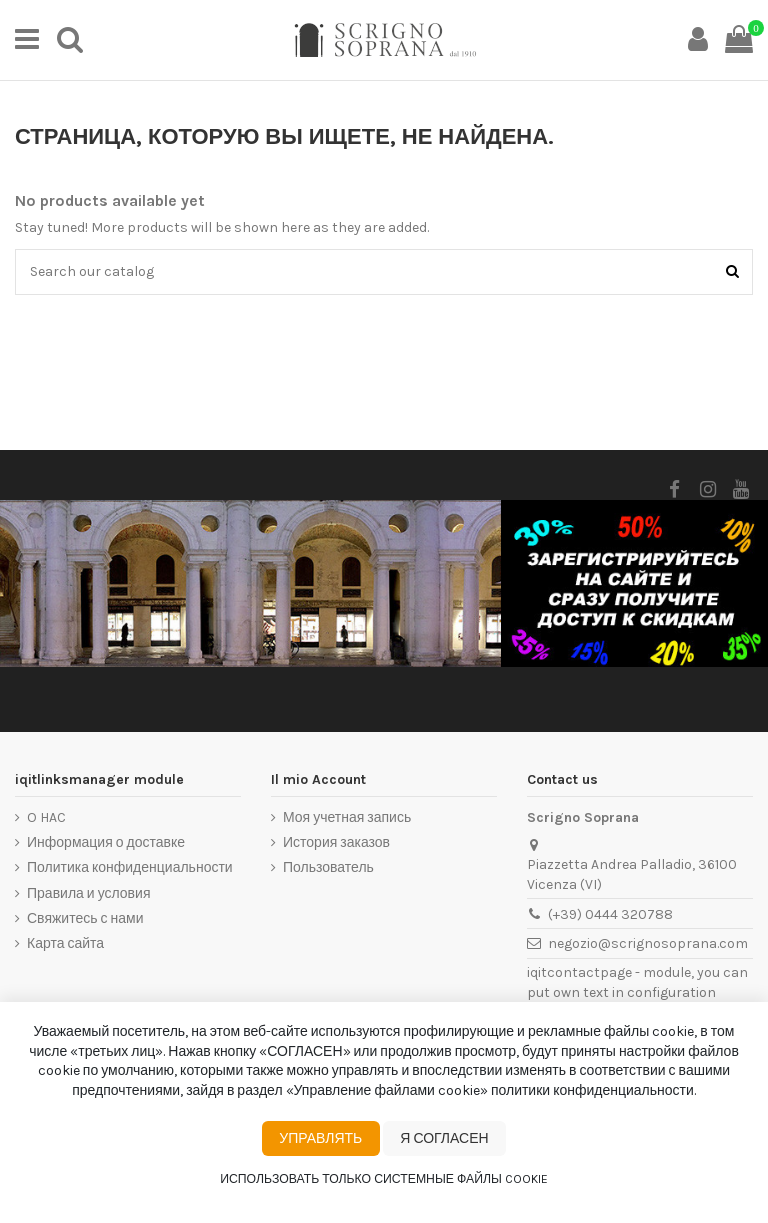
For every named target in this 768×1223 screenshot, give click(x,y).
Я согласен (444, 1138)
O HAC (46, 817)
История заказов (336, 842)
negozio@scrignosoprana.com (648, 943)
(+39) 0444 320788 (610, 914)
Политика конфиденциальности (130, 867)
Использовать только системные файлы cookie (384, 1179)
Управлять (320, 1138)
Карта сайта (65, 943)
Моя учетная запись (347, 817)
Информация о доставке (106, 842)
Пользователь (328, 867)
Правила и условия (88, 893)
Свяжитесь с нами (85, 918)
